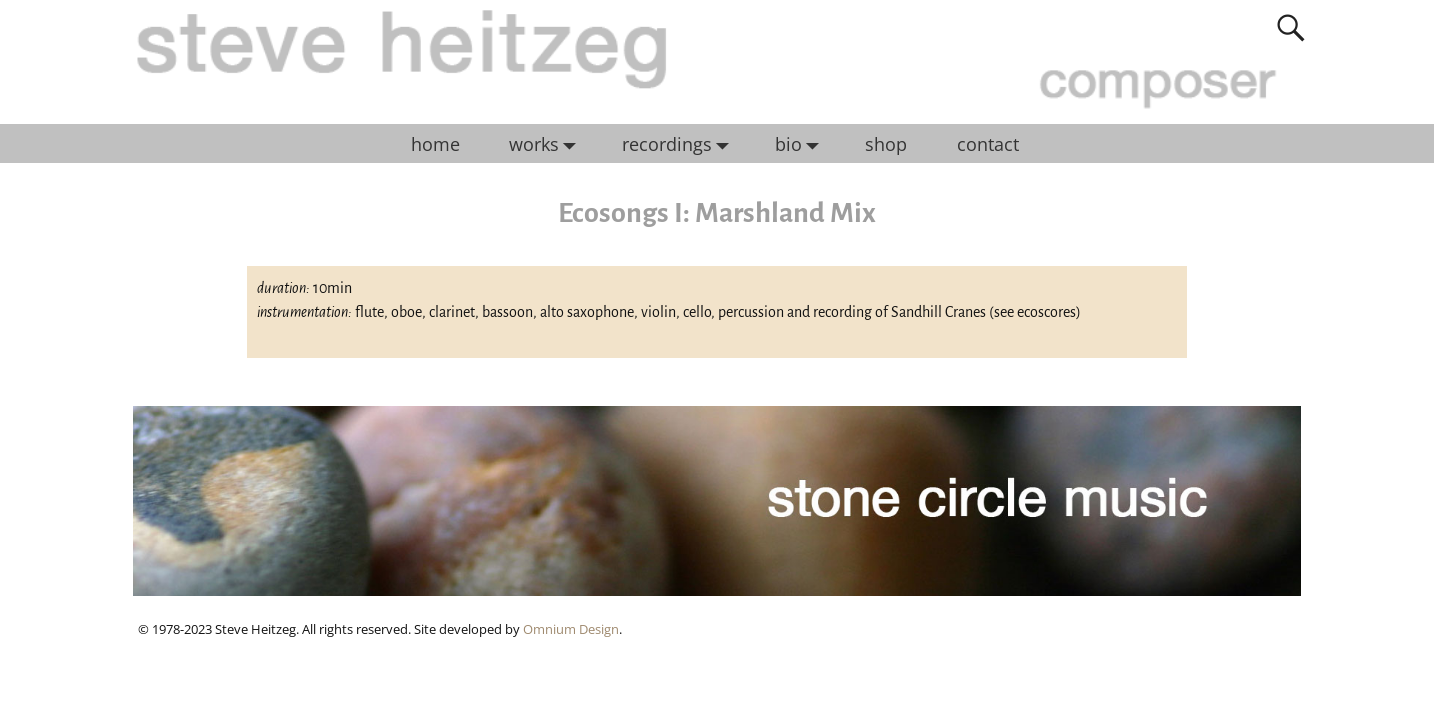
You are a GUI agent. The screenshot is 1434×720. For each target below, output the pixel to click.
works (547, 144)
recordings (680, 144)
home (435, 144)
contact (988, 144)
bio (802, 144)
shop (886, 144)
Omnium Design (571, 629)
